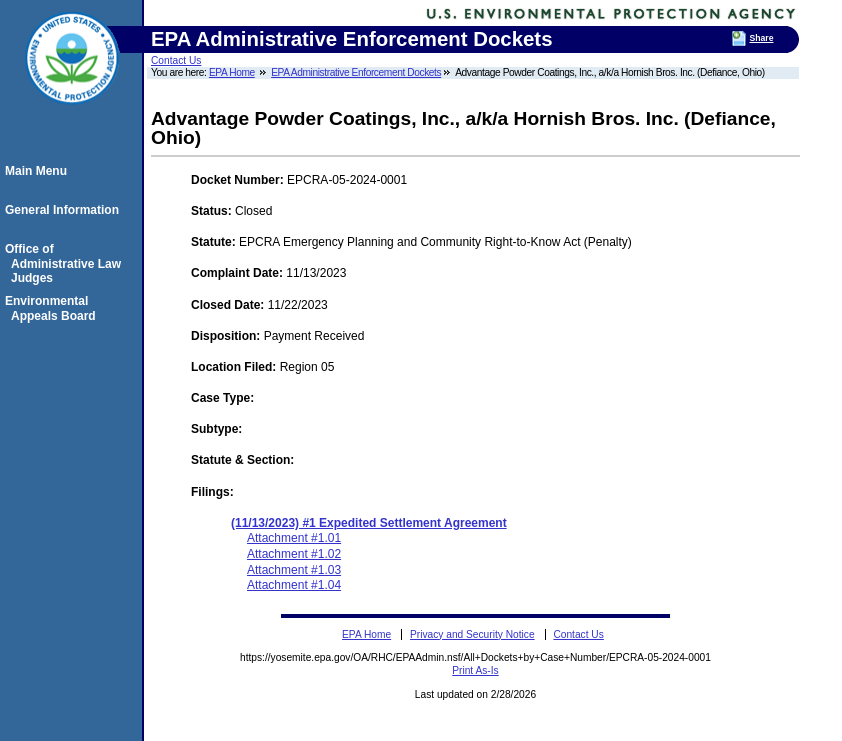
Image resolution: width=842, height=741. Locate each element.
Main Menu (39, 171)
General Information (65, 210)
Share (761, 38)
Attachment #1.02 (294, 554)
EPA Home (232, 72)
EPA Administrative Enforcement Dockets (356, 72)
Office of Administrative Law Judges (66, 263)
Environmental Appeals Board (53, 308)
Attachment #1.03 (294, 570)
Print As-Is (475, 670)
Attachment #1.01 (294, 538)
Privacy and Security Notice (472, 634)
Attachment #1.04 (294, 585)
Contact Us (176, 60)
